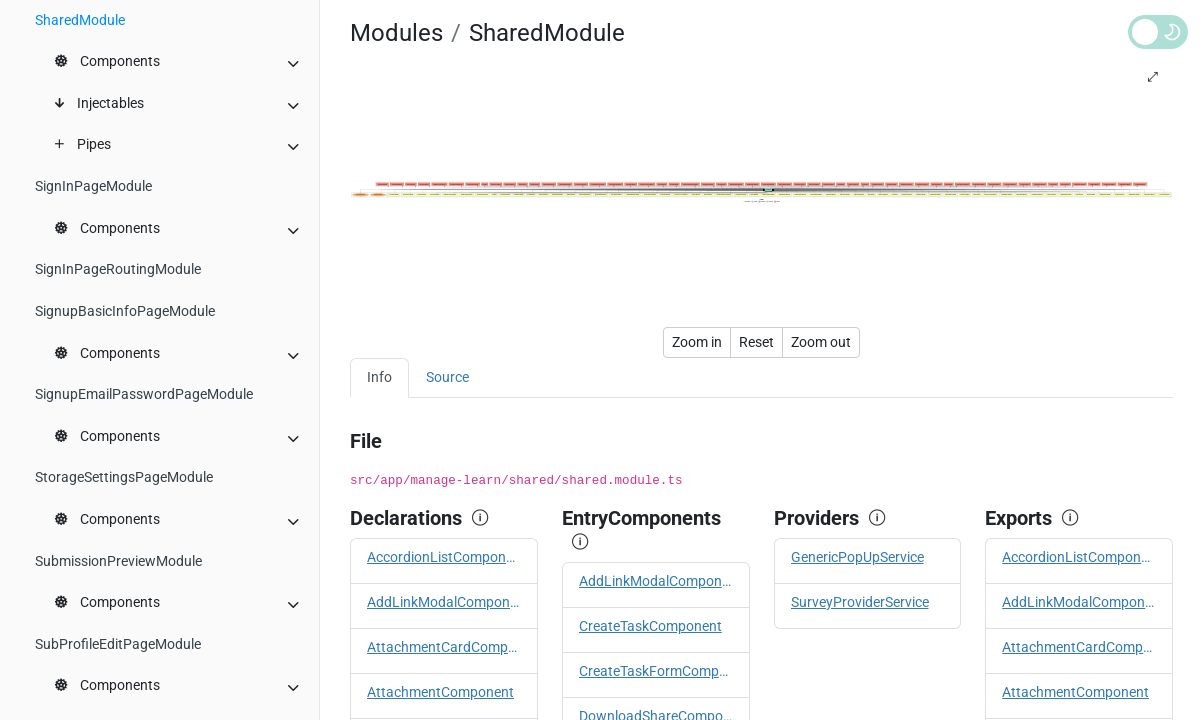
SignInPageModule (93, 186)
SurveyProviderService (860, 602)
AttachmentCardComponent (444, 647)
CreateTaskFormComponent (656, 671)
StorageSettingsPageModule (124, 477)
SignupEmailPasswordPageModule (144, 394)
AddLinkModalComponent (444, 602)
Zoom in (697, 342)
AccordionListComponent (444, 557)
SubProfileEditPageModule (118, 644)
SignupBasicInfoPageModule (125, 311)
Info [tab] (379, 377)
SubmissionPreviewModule (118, 561)
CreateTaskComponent (650, 626)
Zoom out (821, 342)
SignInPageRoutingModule (118, 269)
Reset (756, 342)
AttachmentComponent (440, 692)
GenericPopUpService (857, 557)
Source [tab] (447, 377)
